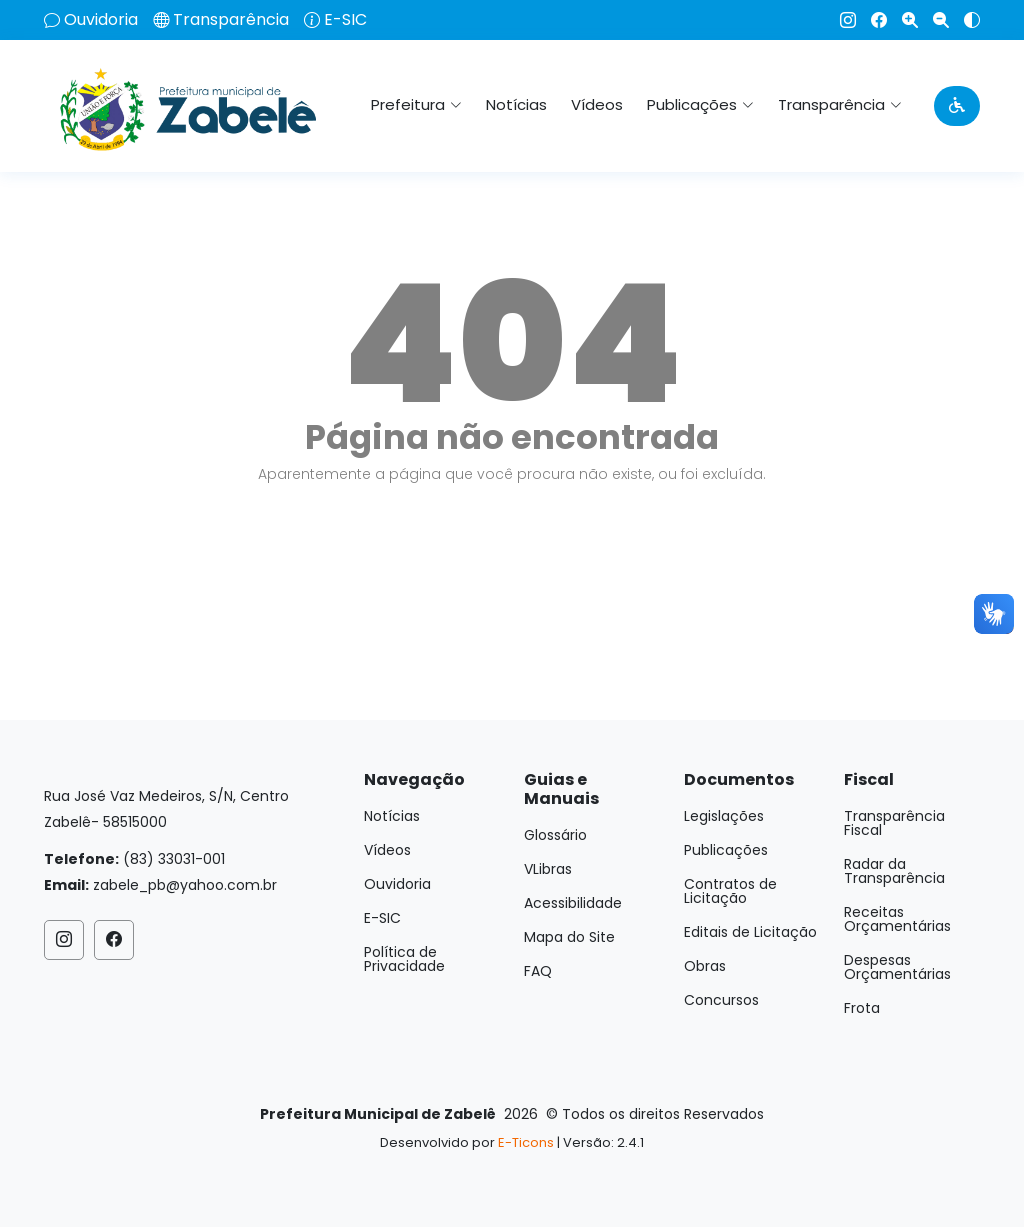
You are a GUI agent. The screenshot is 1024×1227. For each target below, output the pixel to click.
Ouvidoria (101, 20)
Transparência (231, 20)
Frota (862, 1008)
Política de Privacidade (404, 959)
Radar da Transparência (894, 871)
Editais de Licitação (750, 932)
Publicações (726, 850)
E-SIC (345, 20)
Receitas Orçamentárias (897, 919)
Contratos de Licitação (730, 891)
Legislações (724, 816)
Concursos (721, 1000)
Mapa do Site (569, 937)
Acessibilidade (573, 903)
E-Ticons (526, 1142)
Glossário (555, 835)
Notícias (516, 104)
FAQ (538, 971)
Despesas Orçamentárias (897, 967)
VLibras (548, 869)
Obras (705, 966)
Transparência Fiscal (894, 823)
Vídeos (597, 104)
